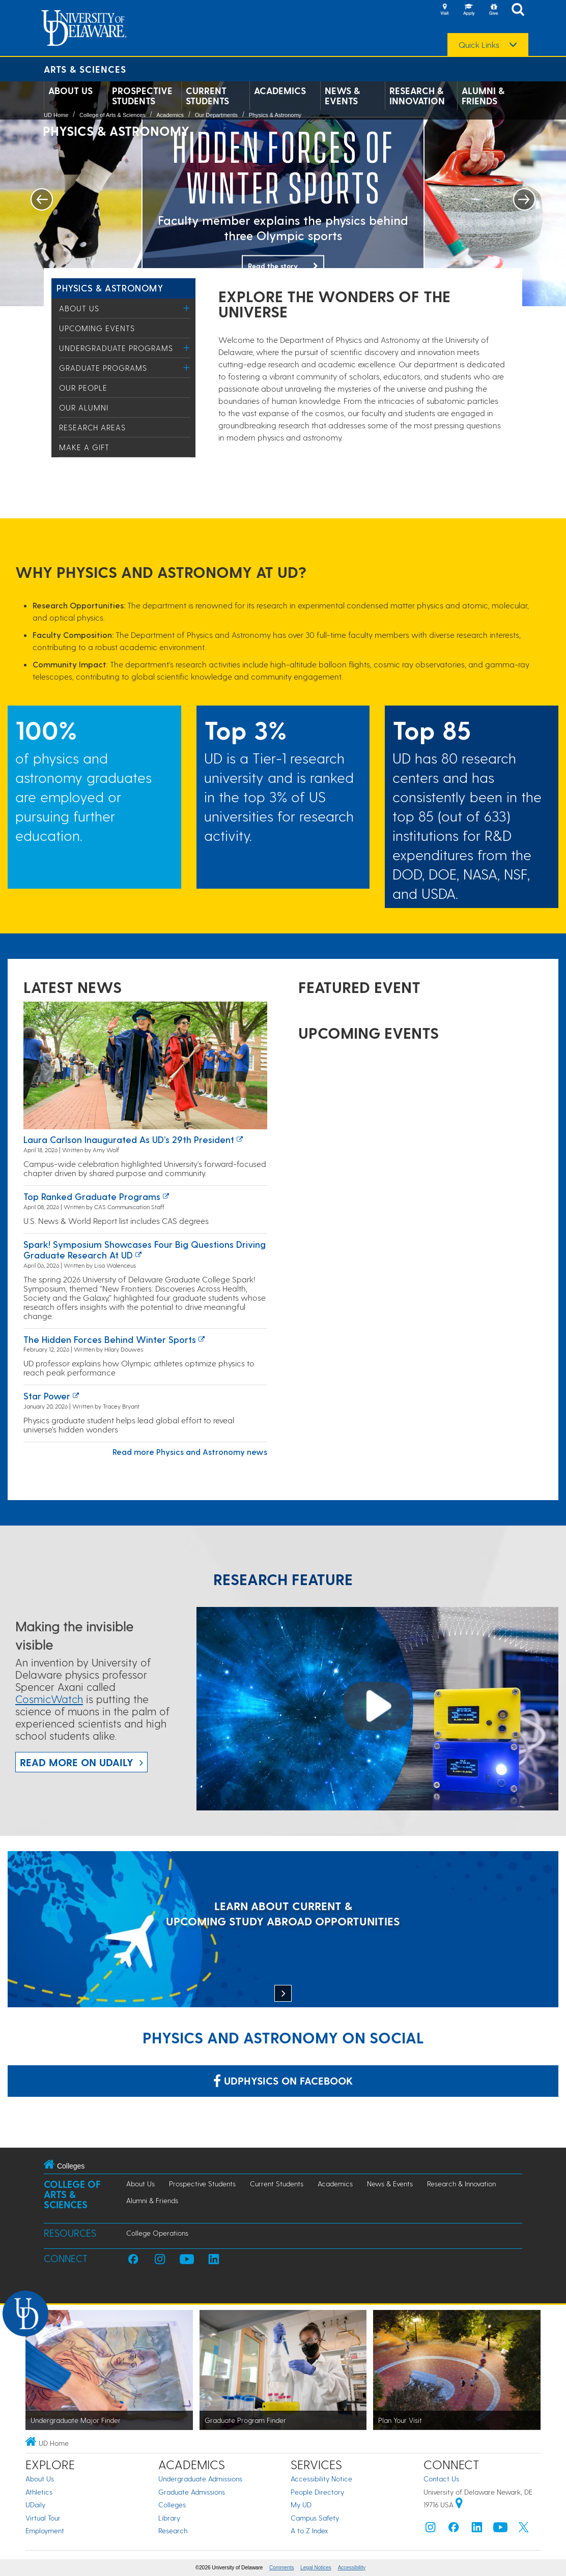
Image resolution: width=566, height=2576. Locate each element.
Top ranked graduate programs (91, 1196)
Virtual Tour (43, 2517)
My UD (301, 2504)
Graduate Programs (103, 367)
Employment (44, 2530)
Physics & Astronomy (275, 115)
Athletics (38, 2491)
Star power (46, 1395)
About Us (70, 90)
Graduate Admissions (191, 2491)
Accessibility (351, 2567)
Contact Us (441, 2478)
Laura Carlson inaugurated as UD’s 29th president (128, 1139)
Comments (281, 2567)
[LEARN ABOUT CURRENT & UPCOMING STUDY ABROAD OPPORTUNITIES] (283, 1930)
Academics (280, 90)
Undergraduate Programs (116, 348)
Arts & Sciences (85, 69)
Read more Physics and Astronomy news (189, 1451)
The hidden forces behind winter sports (109, 1339)
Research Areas (92, 427)
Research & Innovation (417, 95)
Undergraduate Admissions (200, 2478)
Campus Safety (315, 2517)
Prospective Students (142, 95)
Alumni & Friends (483, 95)
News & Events (342, 95)
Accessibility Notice (321, 2478)
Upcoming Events (97, 328)
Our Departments (216, 115)
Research (172, 2530)
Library (169, 2517)
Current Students (207, 95)
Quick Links (479, 44)
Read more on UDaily (76, 1762)
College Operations (157, 2233)
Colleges (172, 2504)
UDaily (35, 2504)
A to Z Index (309, 2530)
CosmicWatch (49, 1698)
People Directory (317, 2491)
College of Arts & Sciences (112, 115)
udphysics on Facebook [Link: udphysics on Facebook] (283, 2080)
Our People (83, 387)
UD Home (56, 115)
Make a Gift (84, 447)
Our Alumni (83, 407)
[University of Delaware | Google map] (459, 2504)
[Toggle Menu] (186, 308)
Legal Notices (315, 2567)
